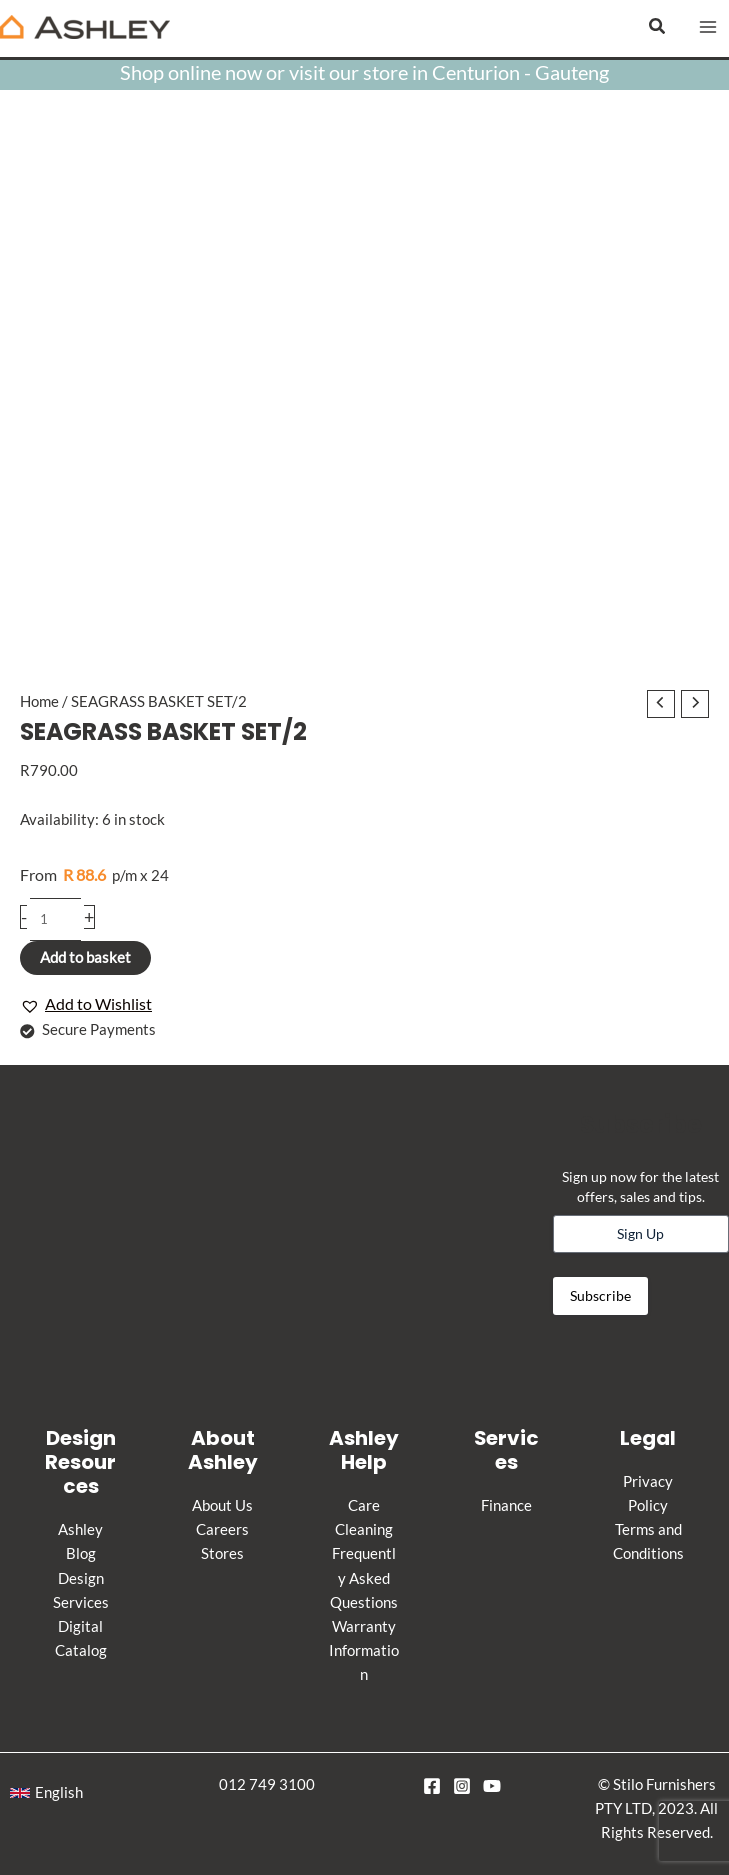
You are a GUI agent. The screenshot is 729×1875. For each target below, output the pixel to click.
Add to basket (85, 957)
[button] (658, 26)
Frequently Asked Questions (364, 1577)
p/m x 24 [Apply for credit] (94, 874)
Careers (222, 1529)
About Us (222, 1505)
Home (39, 701)
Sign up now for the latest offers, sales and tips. (640, 1186)
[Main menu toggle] (708, 27)
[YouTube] (492, 1786)
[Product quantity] (55, 919)
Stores (222, 1553)
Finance (506, 1505)
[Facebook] (432, 1786)
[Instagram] (462, 1786)
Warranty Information (364, 1650)
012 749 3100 (267, 1784)
